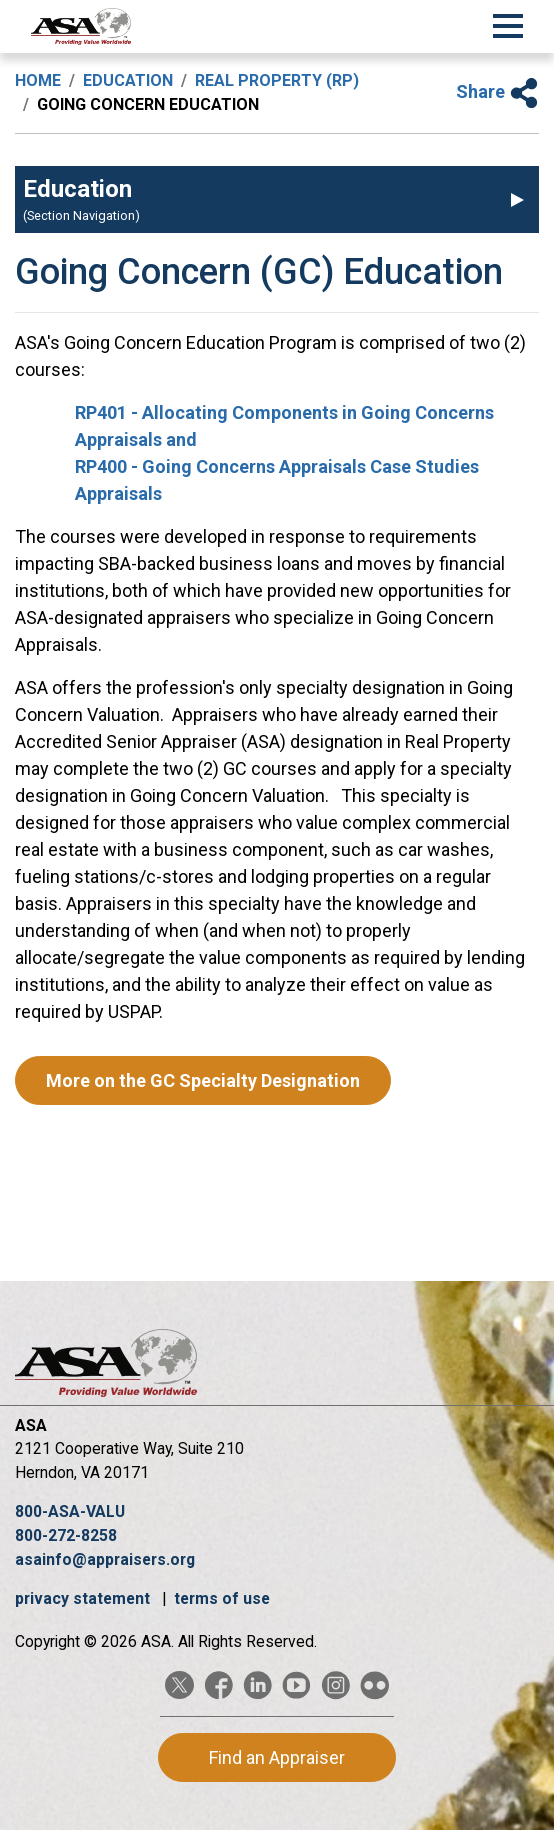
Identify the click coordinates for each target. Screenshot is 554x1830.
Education (128, 80)
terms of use (222, 1598)
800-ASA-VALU (70, 1511)
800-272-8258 (66, 1535)
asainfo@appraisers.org (105, 1559)
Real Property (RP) (277, 80)
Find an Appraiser (277, 1757)
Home (38, 80)
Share (497, 91)
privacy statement (84, 1598)
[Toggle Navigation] (508, 23)
